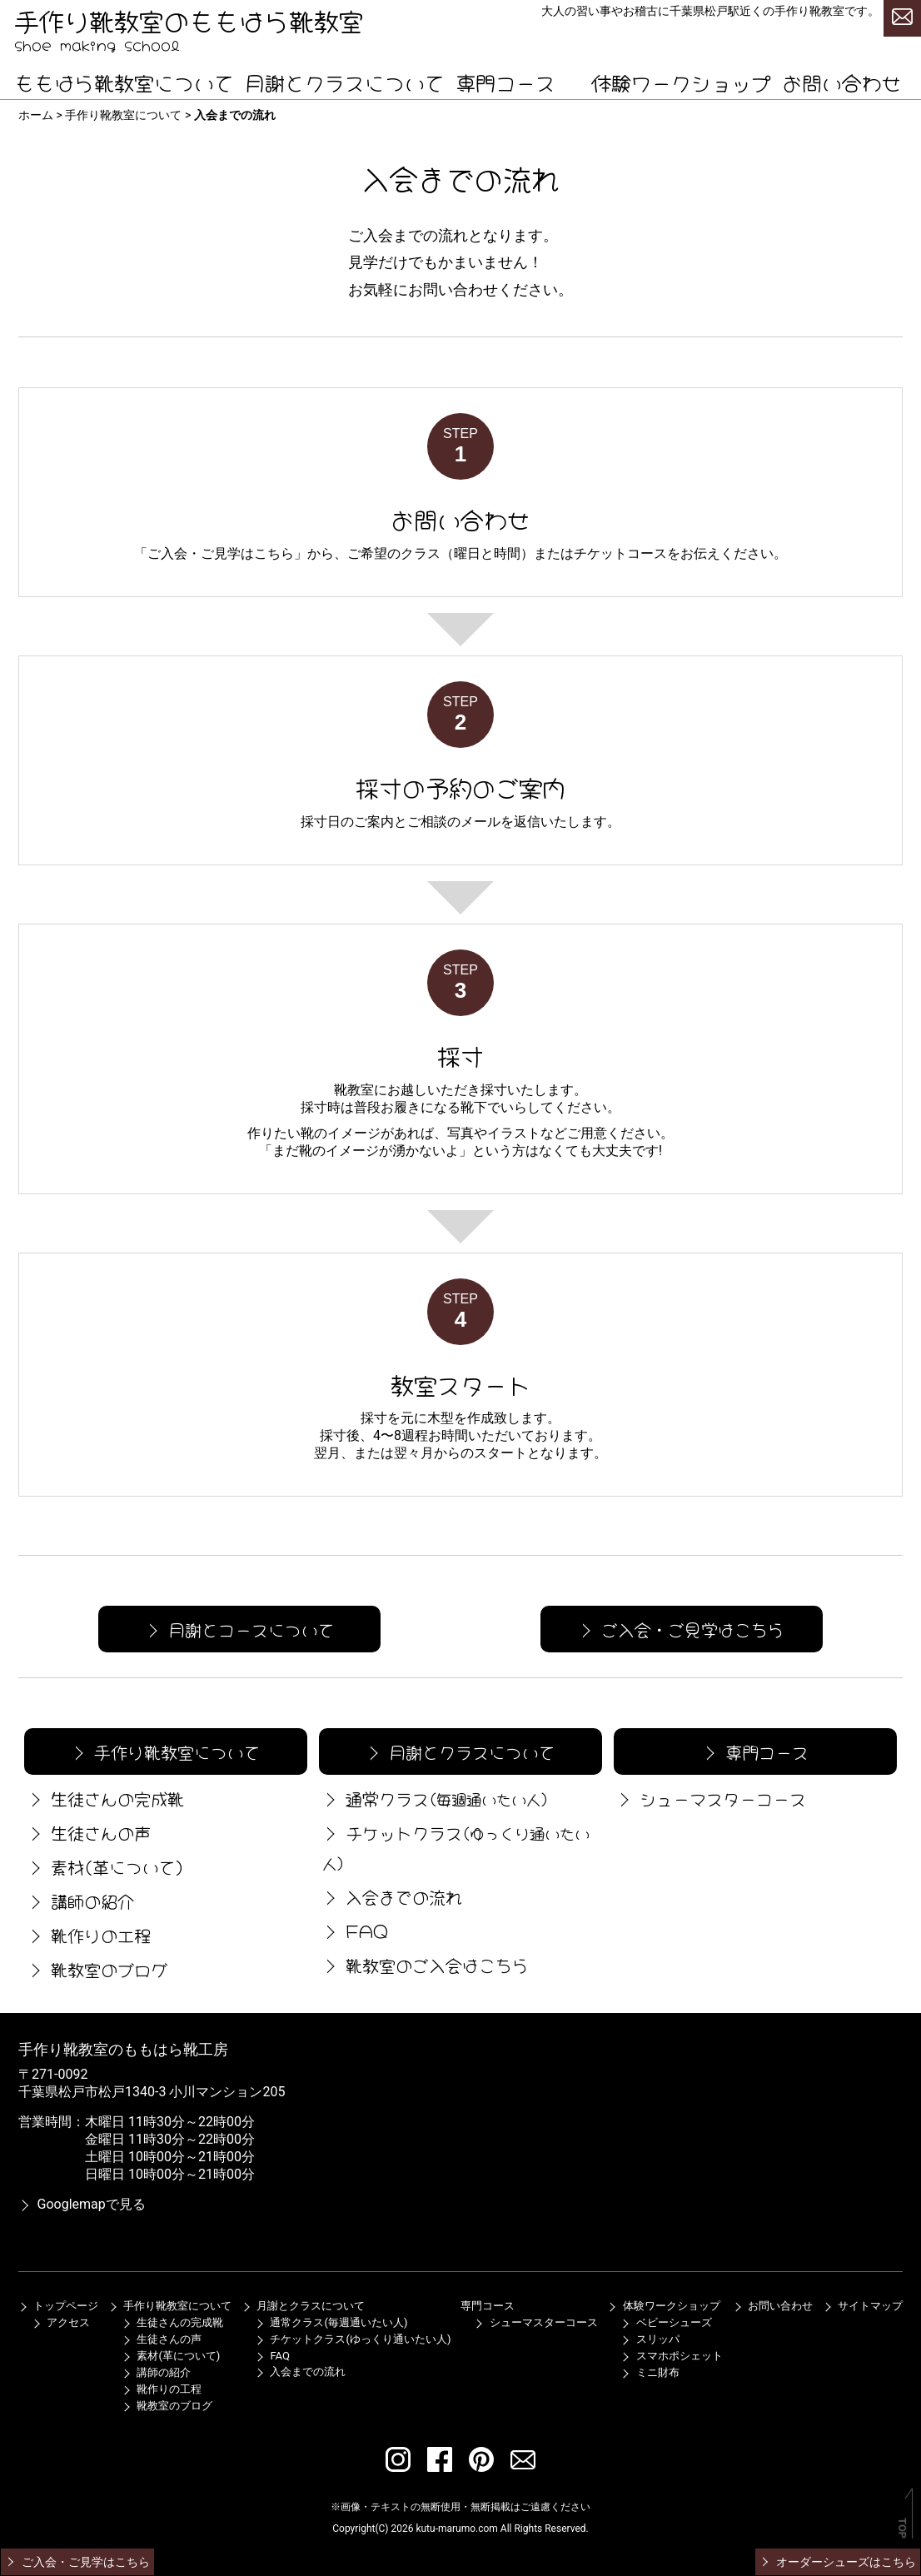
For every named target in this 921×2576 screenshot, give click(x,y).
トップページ (58, 2305)
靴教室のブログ (96, 1968)
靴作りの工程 (87, 1934)
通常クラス (434, 1798)
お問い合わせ (842, 81)
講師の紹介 (79, 1900)
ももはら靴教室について (124, 81)
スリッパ (649, 2339)
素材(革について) (104, 1866)
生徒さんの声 (87, 1832)
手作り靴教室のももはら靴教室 (189, 19)
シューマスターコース (710, 1798)
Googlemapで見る (82, 2204)
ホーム (35, 115)
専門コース (505, 81)
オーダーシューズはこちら (837, 2562)
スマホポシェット (671, 2355)
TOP (902, 2528)
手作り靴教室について (123, 115)
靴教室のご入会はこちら (424, 1964)
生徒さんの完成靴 (104, 1798)
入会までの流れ (390, 1896)
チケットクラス (454, 1846)
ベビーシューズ (665, 2322)
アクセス (61, 2322)
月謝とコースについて (238, 1629)
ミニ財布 (649, 2372)
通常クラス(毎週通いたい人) (331, 2322)
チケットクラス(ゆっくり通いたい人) (353, 2339)
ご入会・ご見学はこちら (220, 553)
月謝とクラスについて (345, 81)
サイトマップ (863, 2305)
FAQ (353, 1930)
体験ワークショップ (681, 81)
